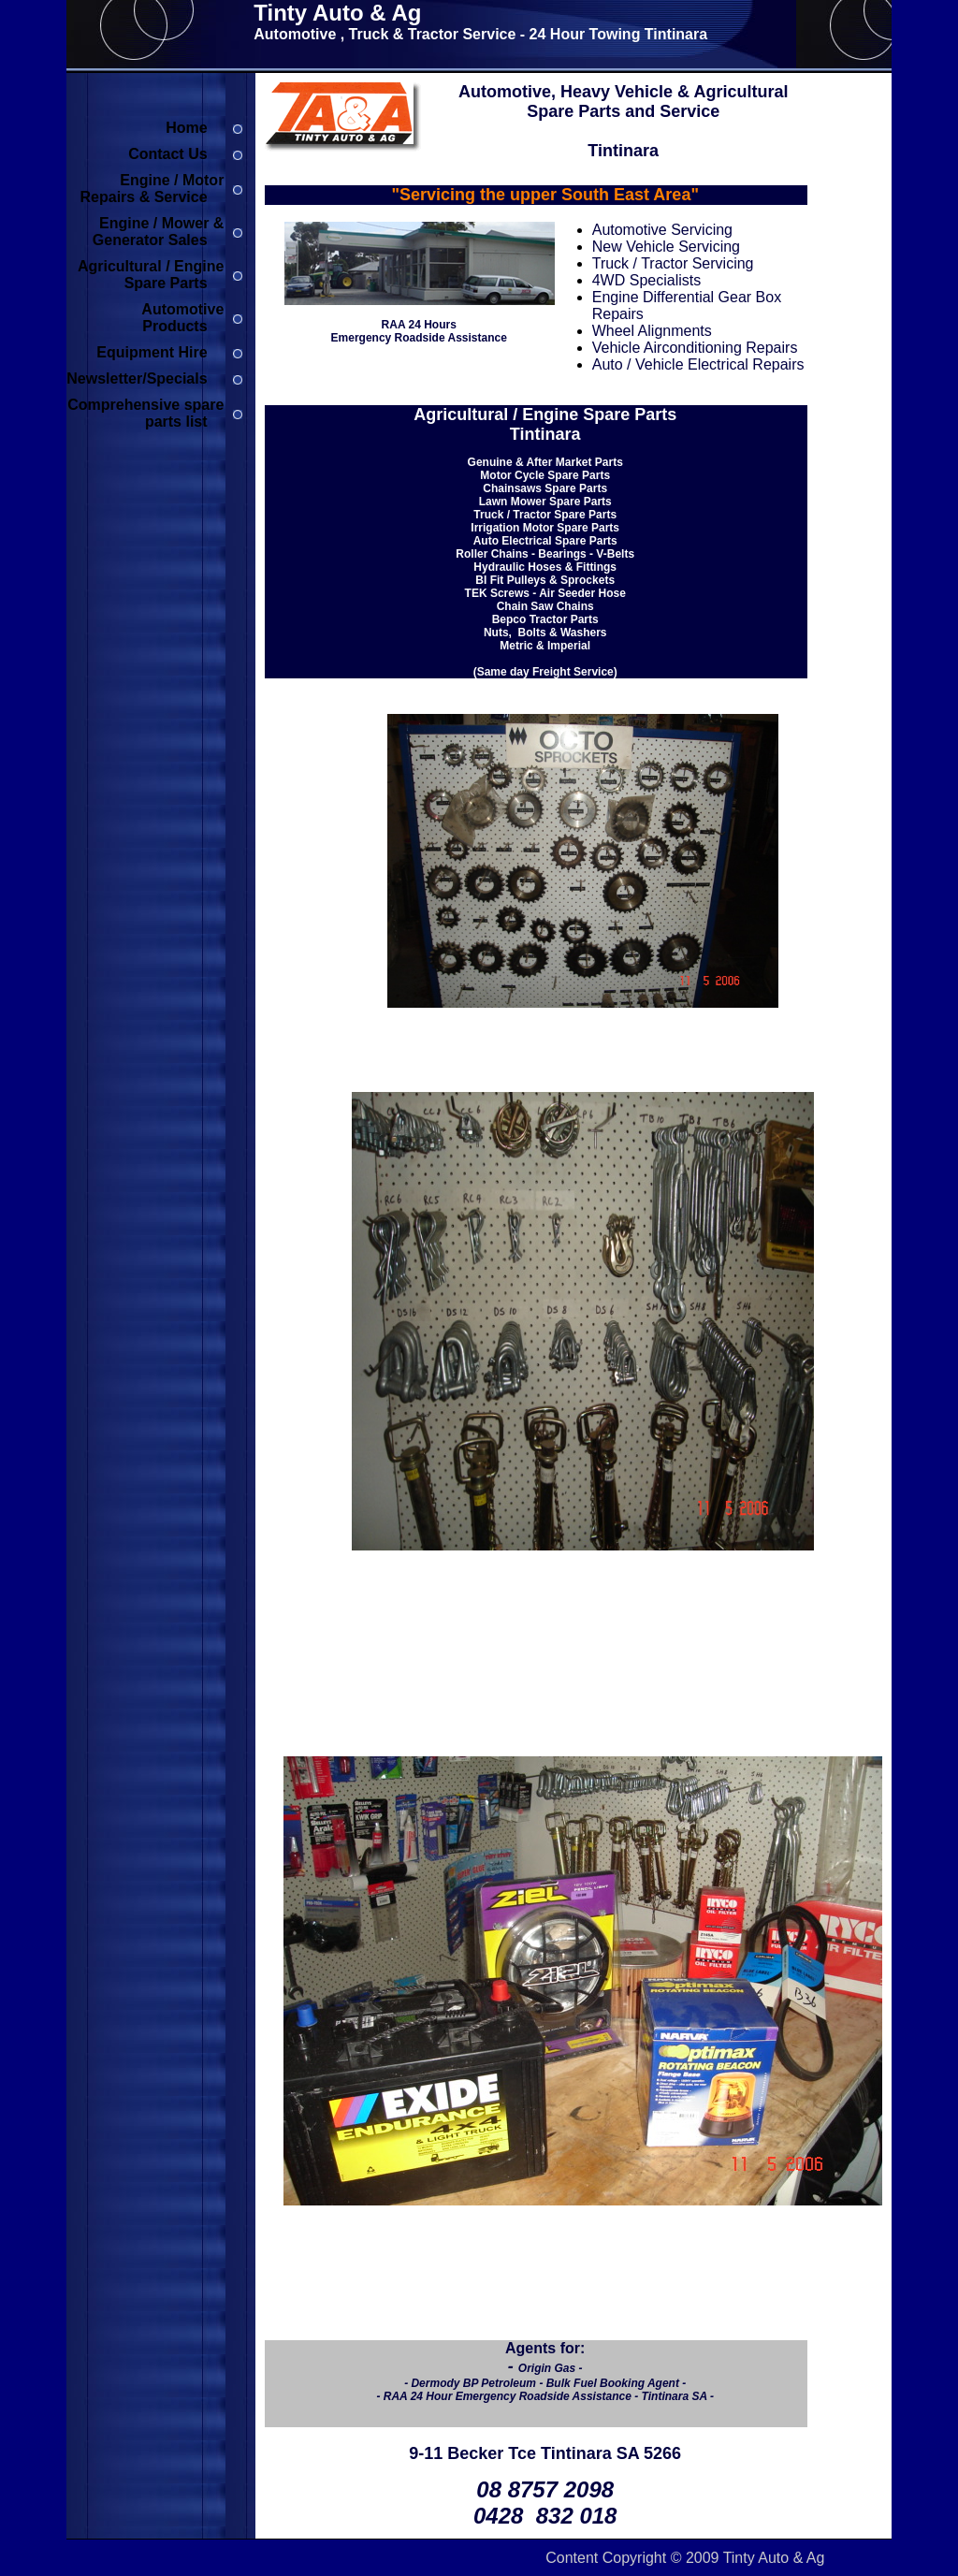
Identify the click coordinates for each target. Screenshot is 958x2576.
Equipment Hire (151, 352)
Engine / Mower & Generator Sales (159, 231)
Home (186, 128)
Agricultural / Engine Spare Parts (151, 274)
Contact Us (167, 154)
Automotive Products (182, 317)
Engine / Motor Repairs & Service (152, 188)
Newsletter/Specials (136, 378)
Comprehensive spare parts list (145, 413)
